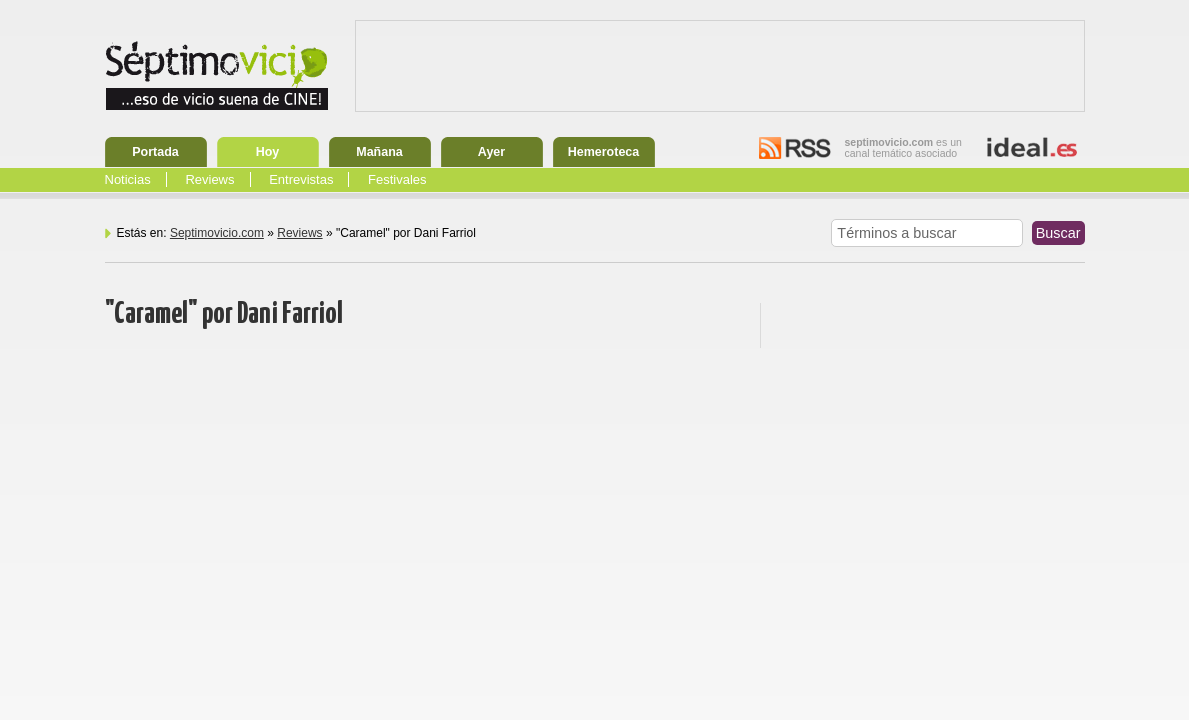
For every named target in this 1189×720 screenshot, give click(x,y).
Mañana (379, 152)
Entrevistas (301, 179)
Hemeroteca (604, 152)
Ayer (491, 152)
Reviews (209, 179)
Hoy (268, 152)
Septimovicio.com (217, 233)
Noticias (128, 179)
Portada (155, 152)
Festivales (397, 179)
